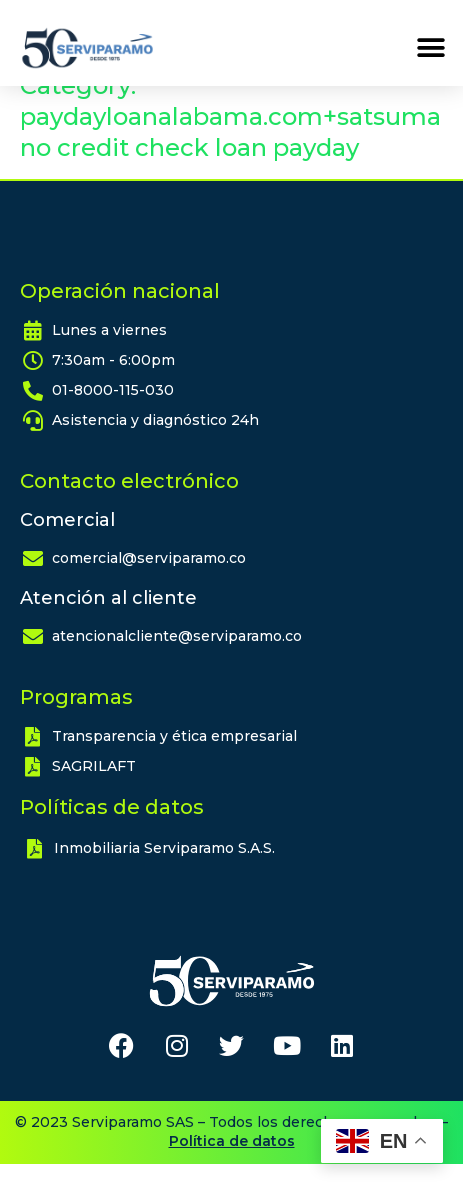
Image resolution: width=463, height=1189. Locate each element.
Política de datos (232, 1166)
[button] (430, 48)
